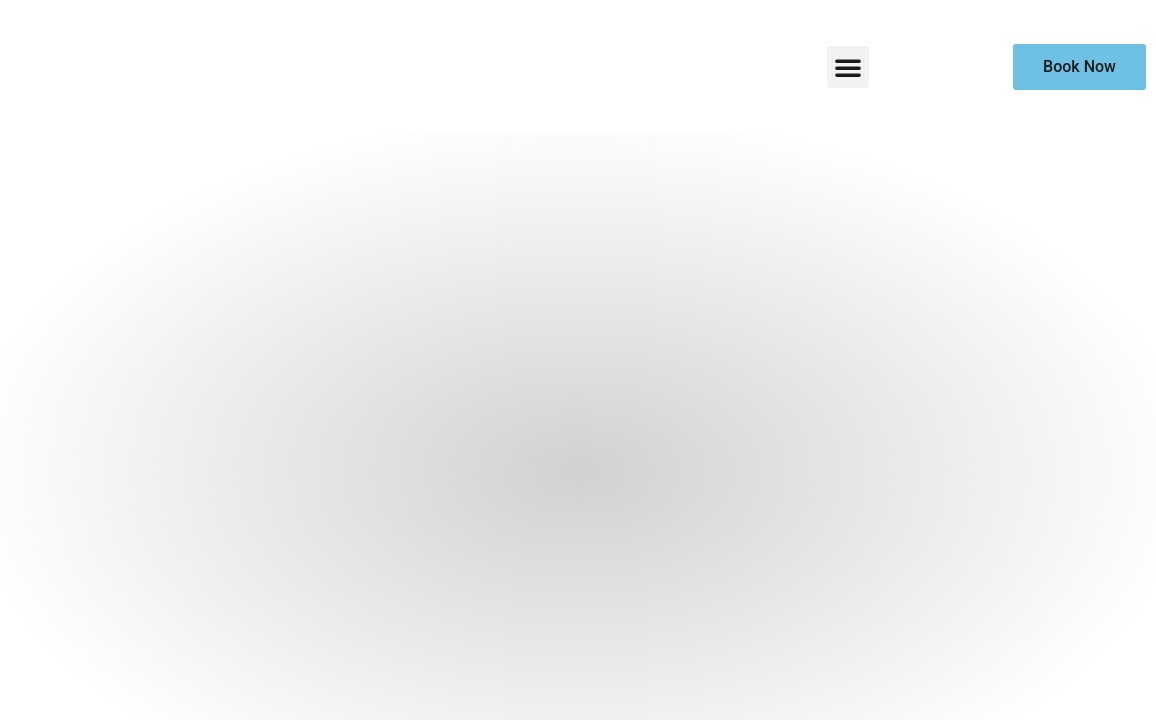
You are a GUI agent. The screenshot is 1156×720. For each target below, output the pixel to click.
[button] (848, 67)
